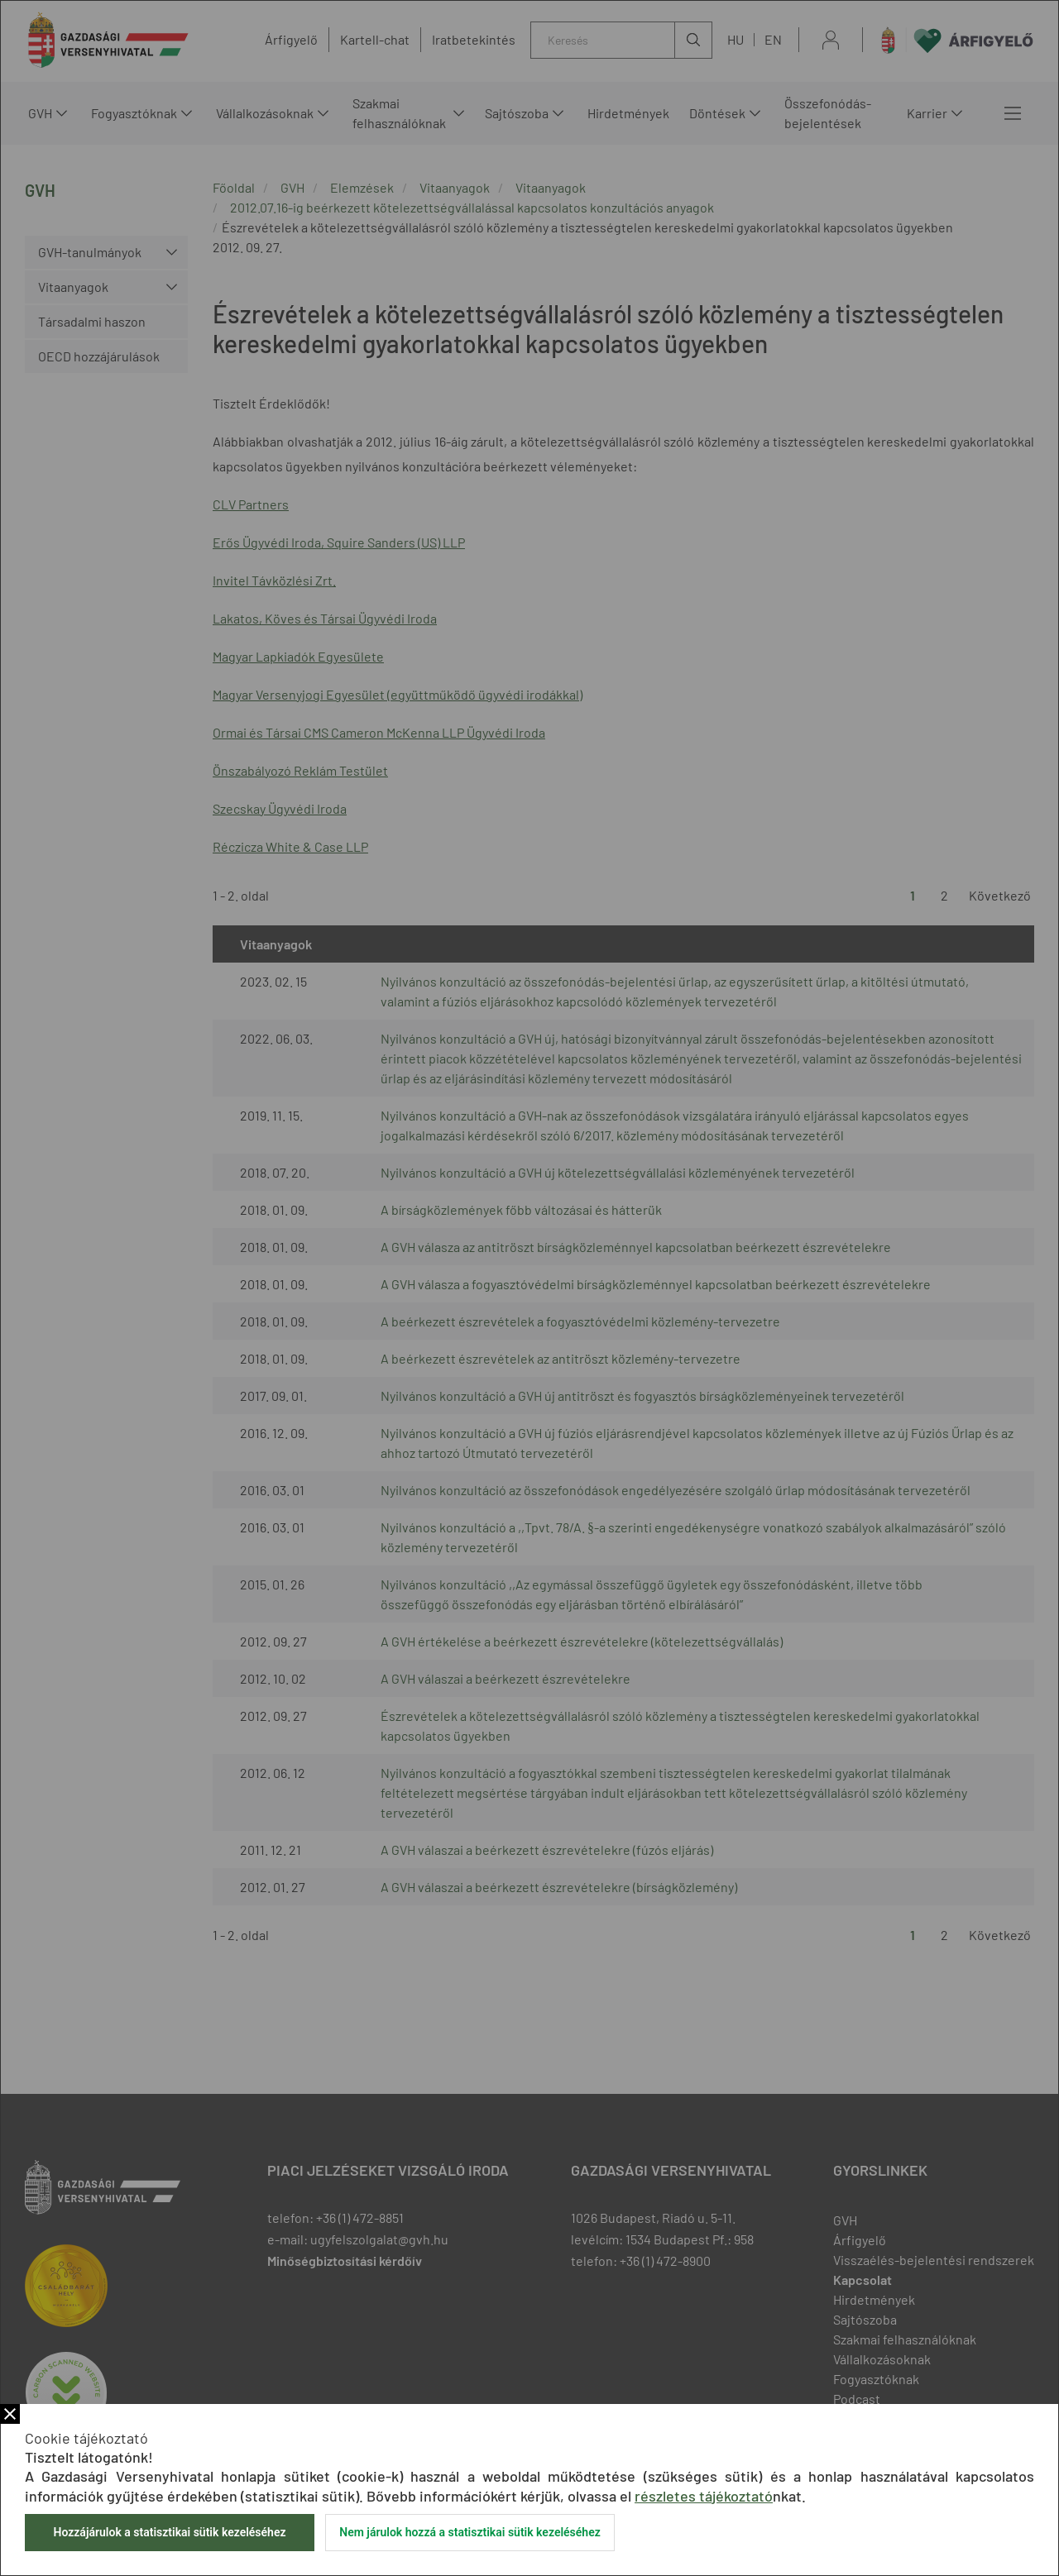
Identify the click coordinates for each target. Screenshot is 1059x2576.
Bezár (10, 2414)
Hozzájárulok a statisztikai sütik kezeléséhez (169, 2532)
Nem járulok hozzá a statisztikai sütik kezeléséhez (470, 2532)
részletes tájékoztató (704, 2496)
